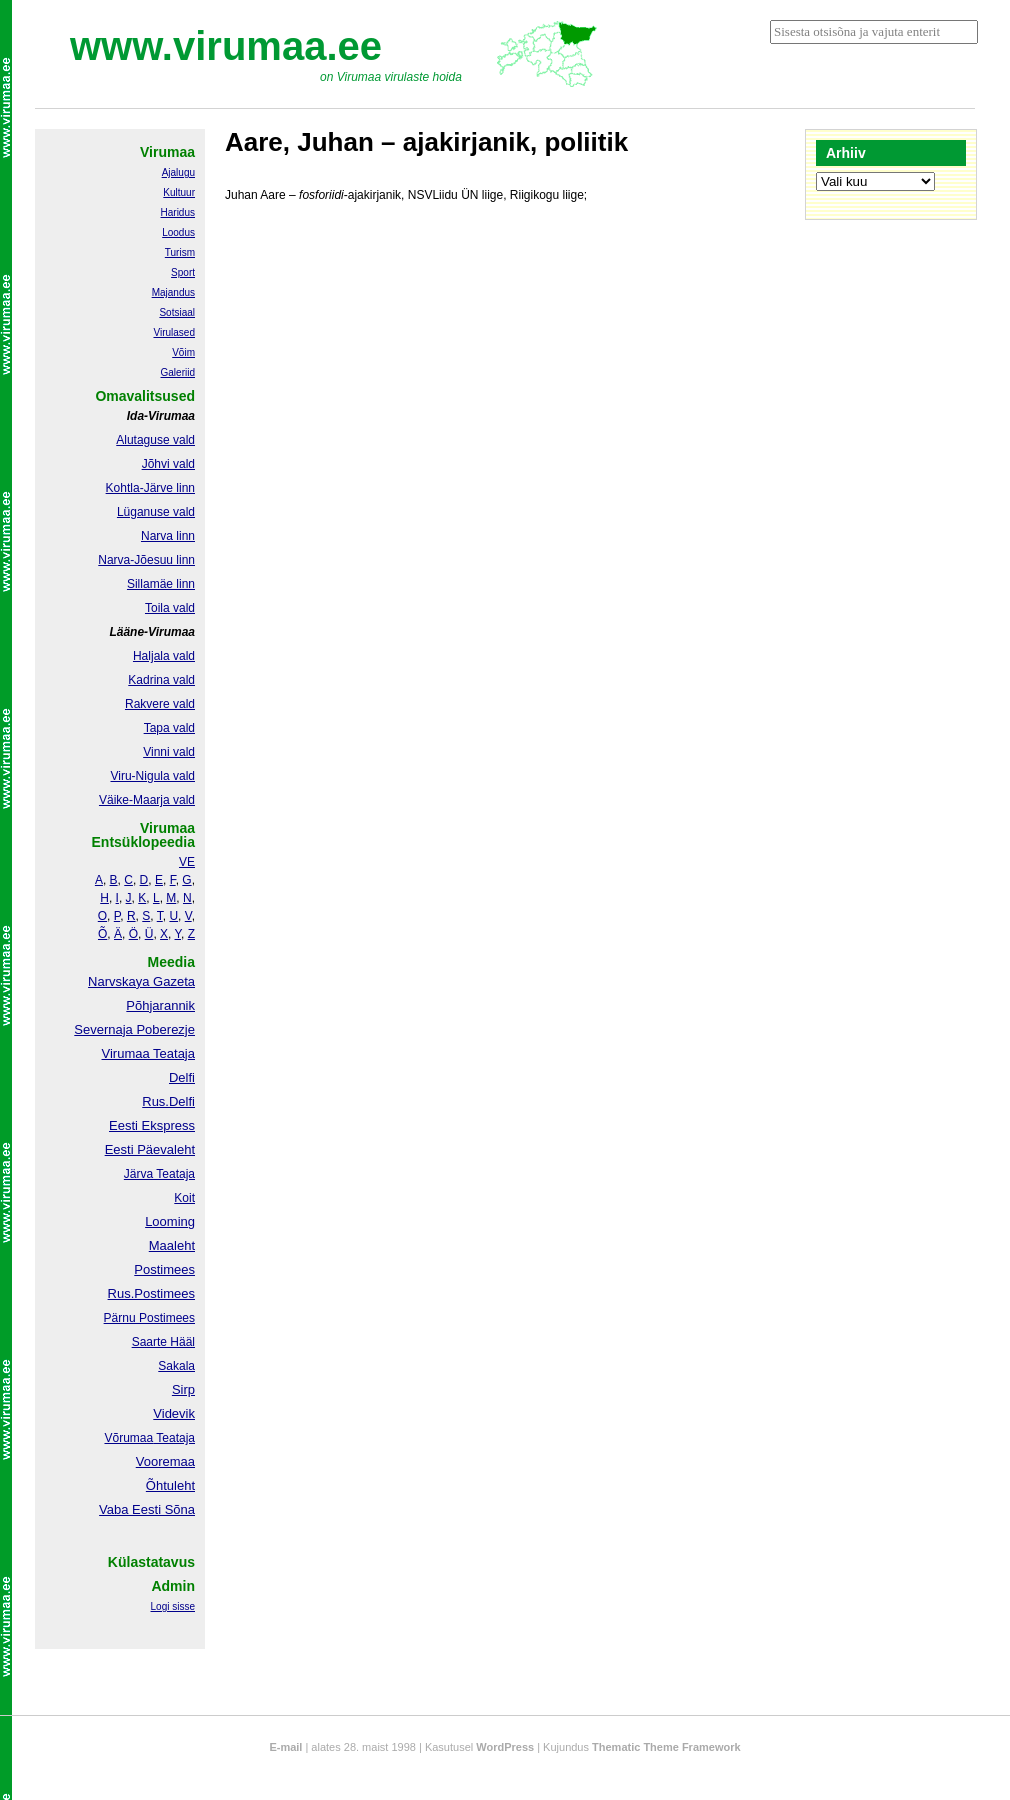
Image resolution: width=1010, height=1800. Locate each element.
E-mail (285, 1747)
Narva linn (168, 536)
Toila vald (170, 608)
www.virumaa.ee (226, 46)
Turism (180, 252)
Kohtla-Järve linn (150, 488)
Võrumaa (128, 1438)
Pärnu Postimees (149, 1318)
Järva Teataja (159, 1174)
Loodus (178, 232)
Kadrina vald (161, 680)
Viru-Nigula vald (153, 776)
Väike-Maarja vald (147, 800)
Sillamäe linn (161, 584)
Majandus (173, 292)
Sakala (176, 1366)
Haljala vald (164, 656)
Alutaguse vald (155, 440)
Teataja (174, 1438)
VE (187, 862)
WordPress (505, 1747)
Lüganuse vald (156, 512)
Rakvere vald (160, 704)
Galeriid (178, 372)
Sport (183, 272)
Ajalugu (178, 172)
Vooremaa (165, 1461)
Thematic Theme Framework (666, 1747)
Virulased (174, 332)
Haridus (178, 212)
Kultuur (179, 192)
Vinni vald (169, 752)
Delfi (182, 1077)
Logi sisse (173, 1606)
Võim (183, 352)
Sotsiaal (177, 312)
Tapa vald (169, 728)
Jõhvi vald (168, 464)
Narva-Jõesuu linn (146, 560)
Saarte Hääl (163, 1342)
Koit (184, 1198)
